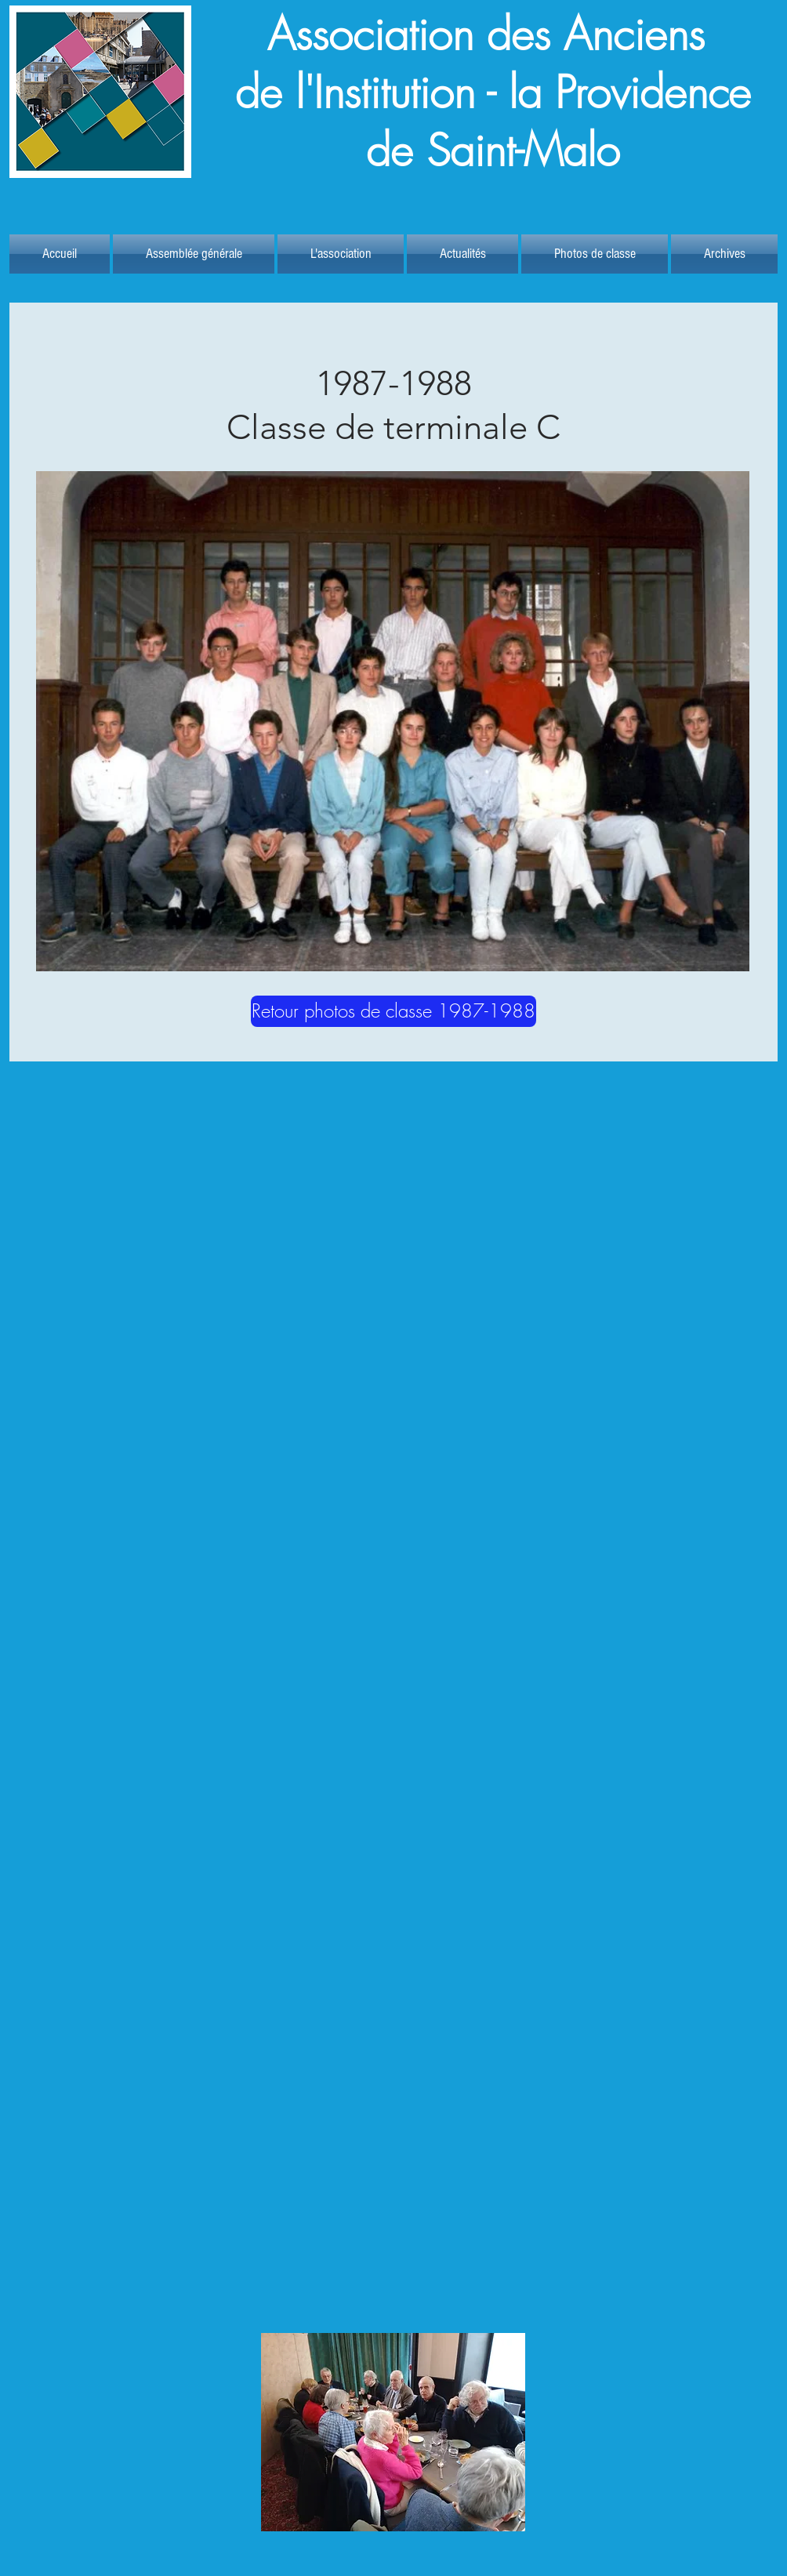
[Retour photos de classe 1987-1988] (393, 1011)
